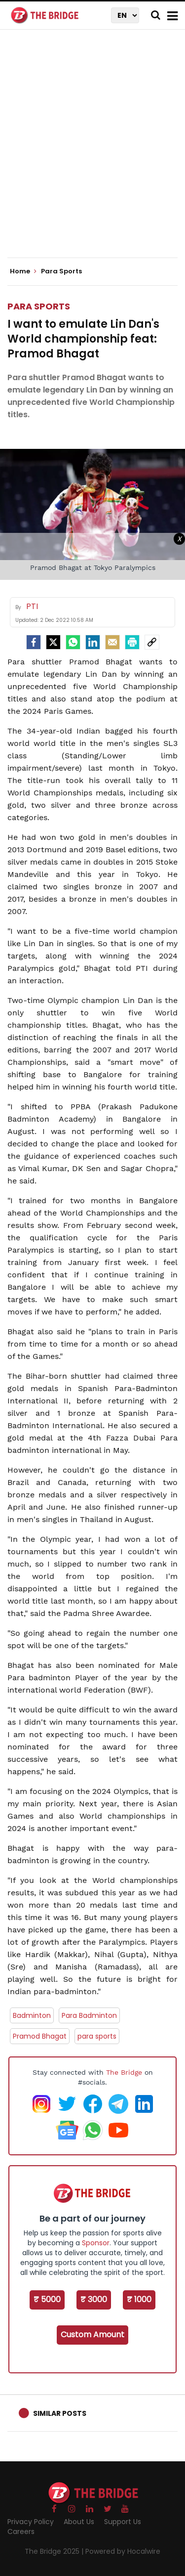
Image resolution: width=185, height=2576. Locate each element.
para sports (96, 2036)
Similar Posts (59, 2413)
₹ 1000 (139, 2299)
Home (23, 271)
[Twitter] (53, 642)
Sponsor (96, 2243)
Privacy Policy (30, 2522)
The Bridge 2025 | (55, 2551)
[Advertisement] (92, 152)
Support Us (122, 2522)
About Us (79, 2522)
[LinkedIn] (92, 642)
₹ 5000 (47, 2299)
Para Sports (38, 306)
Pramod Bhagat (40, 2036)
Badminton (32, 2015)
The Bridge (124, 2072)
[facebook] (33, 642)
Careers (21, 2531)
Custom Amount (92, 2334)
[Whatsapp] (73, 642)
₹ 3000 (93, 2299)
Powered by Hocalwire (122, 2551)
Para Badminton (89, 2015)
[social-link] (152, 642)
